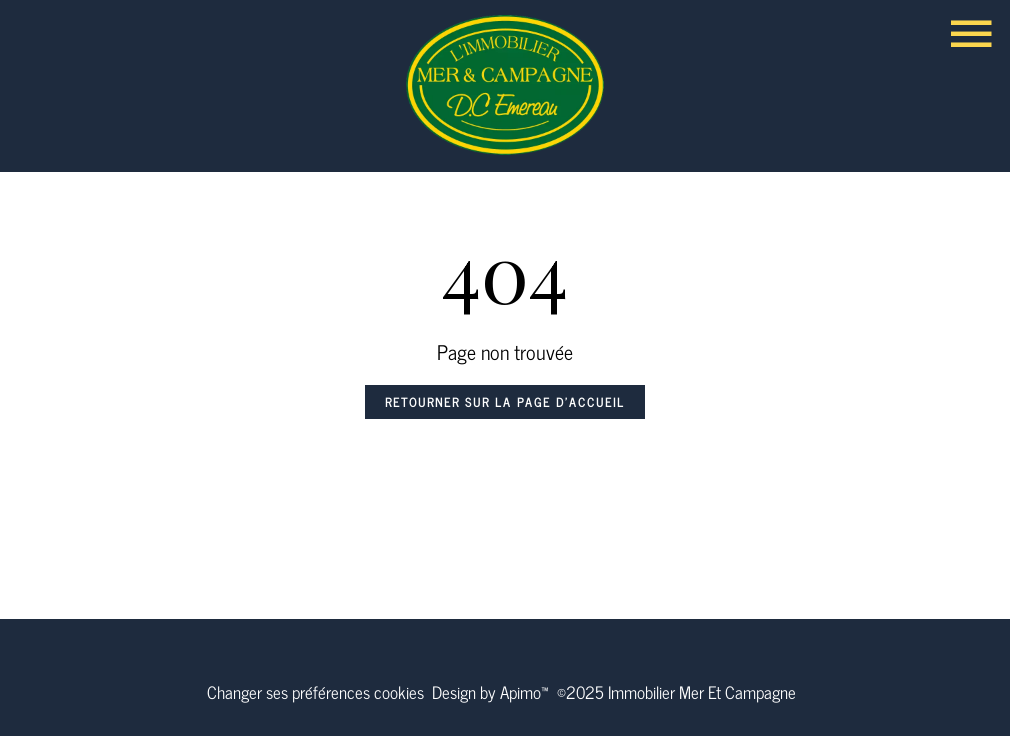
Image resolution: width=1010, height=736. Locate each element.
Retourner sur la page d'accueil (505, 402)
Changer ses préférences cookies (315, 692)
